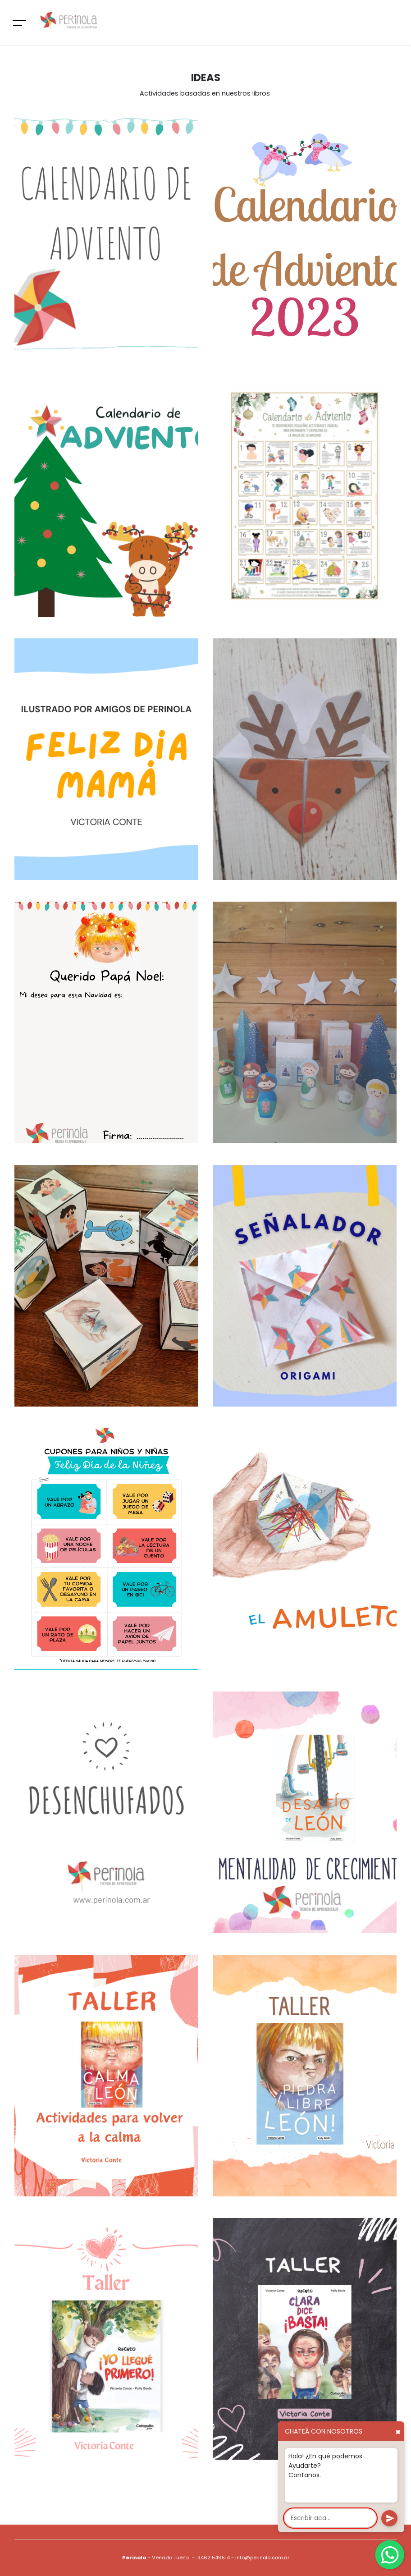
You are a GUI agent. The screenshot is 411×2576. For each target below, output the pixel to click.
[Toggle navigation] (20, 22)
